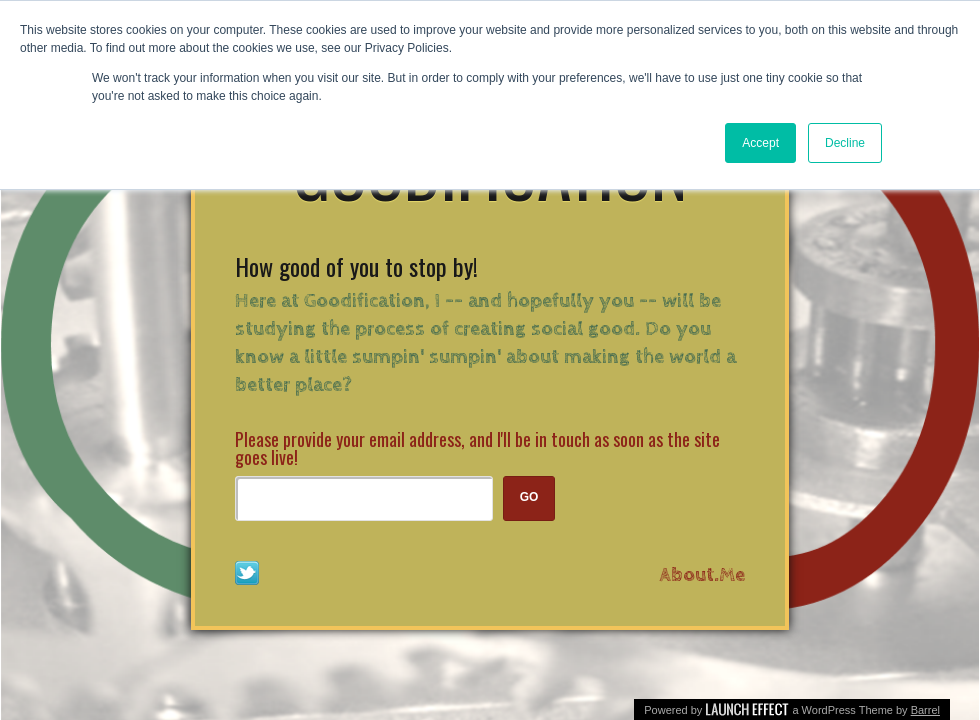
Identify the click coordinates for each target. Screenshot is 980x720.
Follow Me (247, 573)
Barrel (925, 710)
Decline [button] (845, 143)
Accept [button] (760, 143)
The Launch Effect (747, 707)
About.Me (702, 575)
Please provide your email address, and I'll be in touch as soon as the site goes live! (477, 448)
